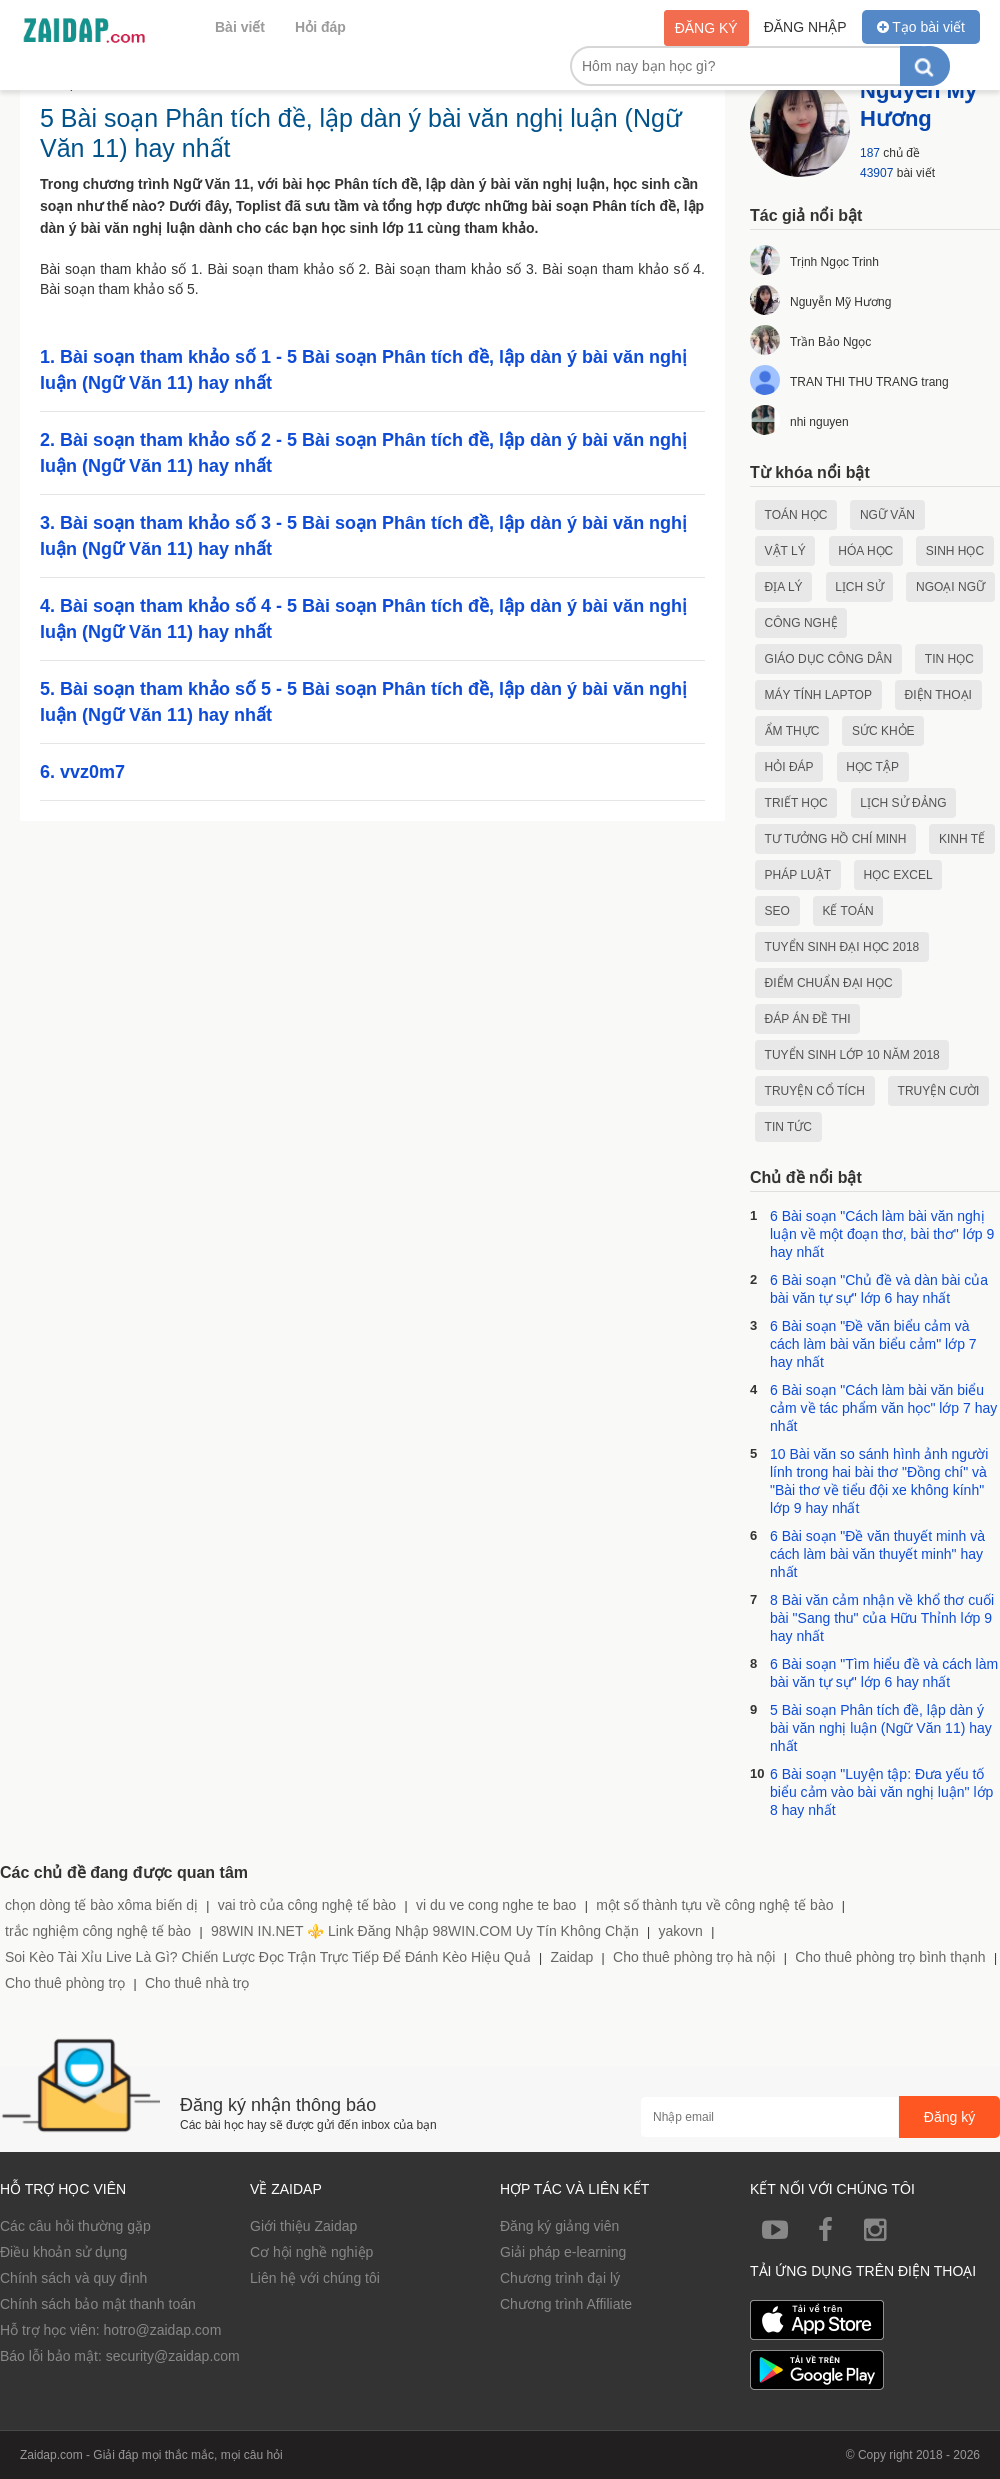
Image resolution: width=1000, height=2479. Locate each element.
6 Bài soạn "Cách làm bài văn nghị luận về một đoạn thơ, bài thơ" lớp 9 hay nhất (882, 1234)
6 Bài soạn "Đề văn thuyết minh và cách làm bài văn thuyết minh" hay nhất (877, 1554)
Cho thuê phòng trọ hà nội (694, 1957)
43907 (876, 173)
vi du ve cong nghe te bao (496, 1905)
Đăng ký (706, 28)
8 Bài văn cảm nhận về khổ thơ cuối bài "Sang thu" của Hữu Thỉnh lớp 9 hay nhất (882, 1618)
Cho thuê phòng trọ (65, 1983)
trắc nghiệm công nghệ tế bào (98, 1931)
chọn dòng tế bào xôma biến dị (101, 1905)
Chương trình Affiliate (566, 2304)
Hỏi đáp (320, 27)
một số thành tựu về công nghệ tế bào (714, 1905)
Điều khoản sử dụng (63, 2252)
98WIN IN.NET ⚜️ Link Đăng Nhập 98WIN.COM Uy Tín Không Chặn (425, 1931)
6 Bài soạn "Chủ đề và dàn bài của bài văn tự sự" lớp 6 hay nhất (879, 1289)
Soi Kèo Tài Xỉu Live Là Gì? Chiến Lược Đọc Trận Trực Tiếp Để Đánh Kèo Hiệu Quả (268, 1957)
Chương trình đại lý (560, 2278)
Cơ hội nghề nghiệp (311, 2252)
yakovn (680, 1931)
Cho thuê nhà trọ (197, 1983)
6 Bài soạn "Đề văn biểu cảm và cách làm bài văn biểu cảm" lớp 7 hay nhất (873, 1344)
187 (870, 153)
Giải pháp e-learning (563, 2252)
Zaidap (571, 1957)
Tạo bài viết (921, 27)
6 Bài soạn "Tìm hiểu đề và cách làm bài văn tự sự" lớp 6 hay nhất (884, 1673)
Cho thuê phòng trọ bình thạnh (890, 1957)
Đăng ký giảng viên (559, 2226)
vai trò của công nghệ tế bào (307, 1905)
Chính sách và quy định (73, 2278)
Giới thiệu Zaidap (303, 2226)
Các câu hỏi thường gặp (75, 2226)
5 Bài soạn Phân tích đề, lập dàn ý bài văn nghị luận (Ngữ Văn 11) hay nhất (881, 1728)
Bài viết (240, 27)
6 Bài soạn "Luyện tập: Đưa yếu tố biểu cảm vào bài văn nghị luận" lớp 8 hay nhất (881, 1792)
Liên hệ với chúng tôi (315, 2278)
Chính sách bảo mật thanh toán (98, 2304)
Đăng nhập (805, 27)
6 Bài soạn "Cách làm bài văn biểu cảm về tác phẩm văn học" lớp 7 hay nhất (883, 1408)
